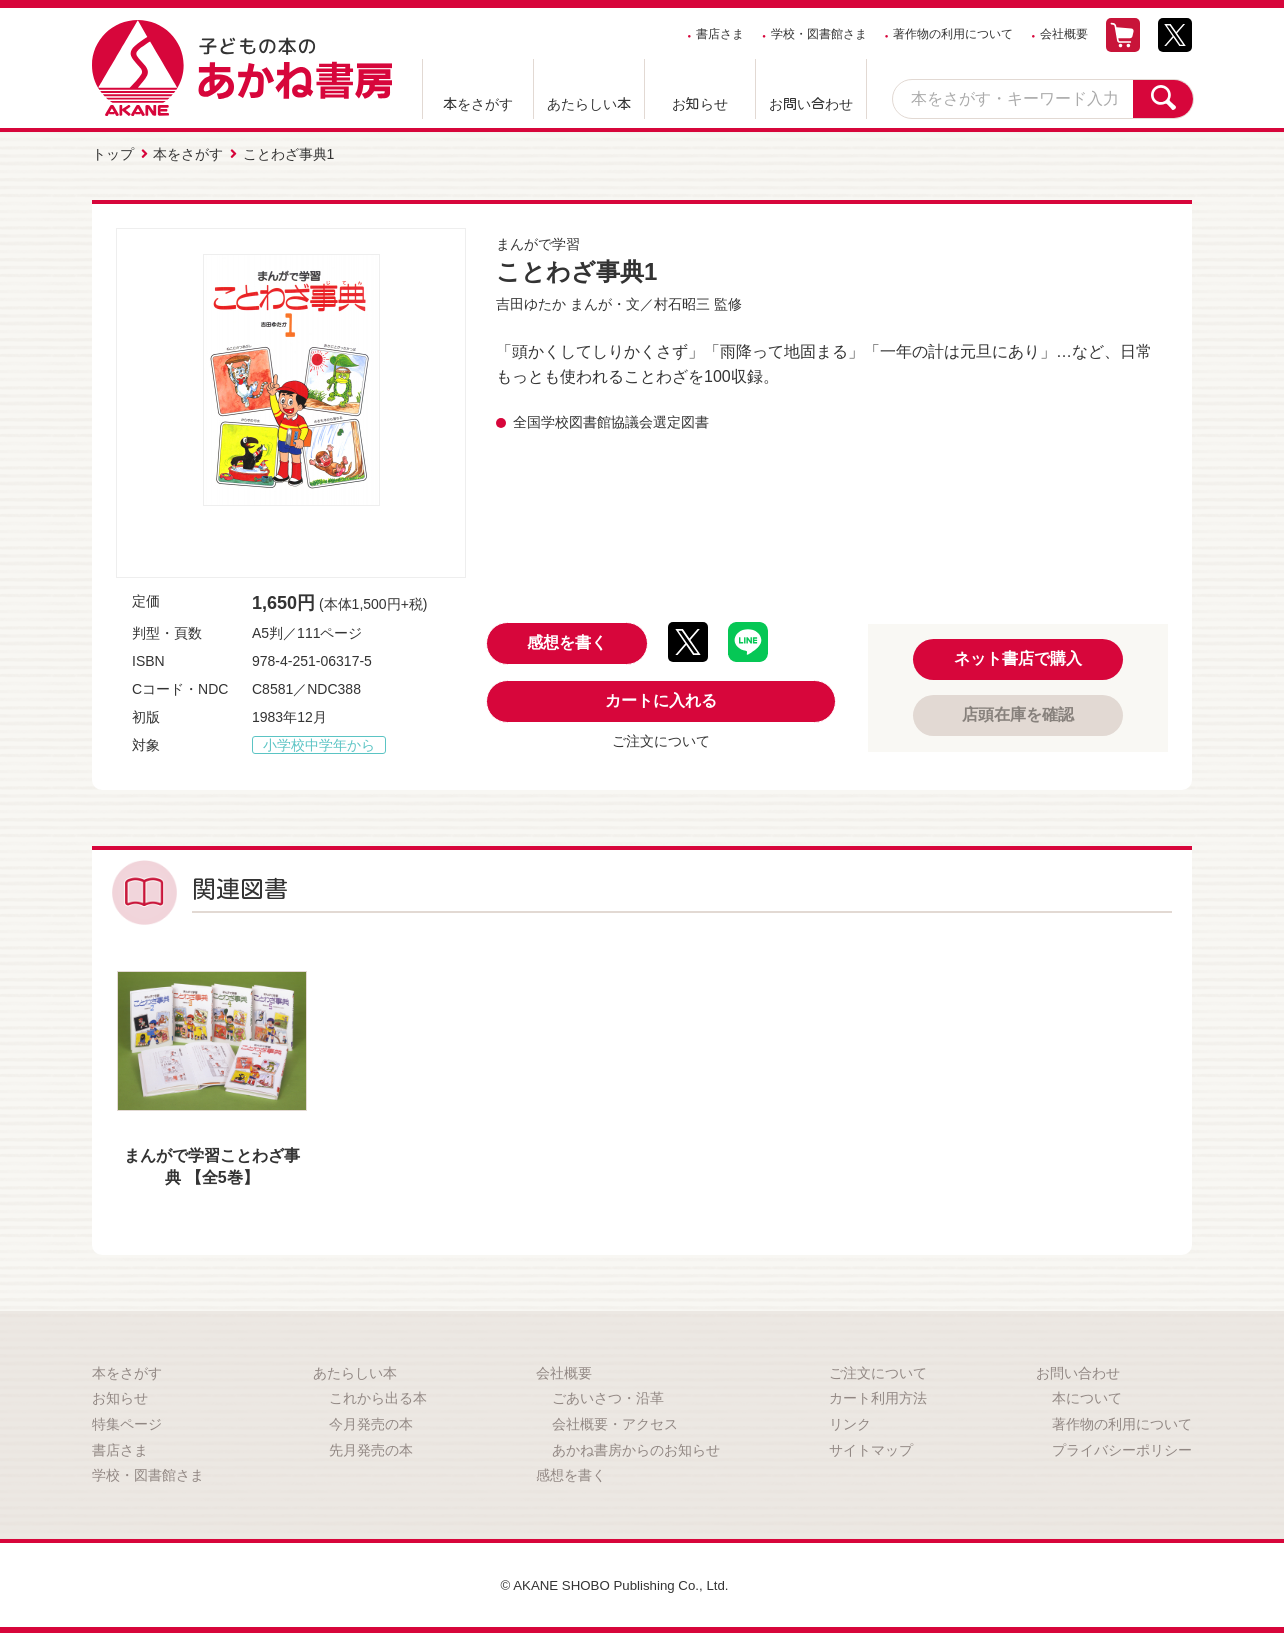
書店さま (720, 34)
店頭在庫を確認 (1018, 712)
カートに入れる (661, 698)
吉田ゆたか (531, 302)
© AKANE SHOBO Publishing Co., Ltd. (614, 1583)
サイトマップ (871, 1448)
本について (1087, 1396)
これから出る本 (378, 1396)
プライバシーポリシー (1122, 1448)
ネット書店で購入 (1018, 656)
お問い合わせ (811, 104)
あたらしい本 (589, 104)
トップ (113, 153)
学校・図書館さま (819, 34)
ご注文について (661, 739)
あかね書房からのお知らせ (636, 1448)
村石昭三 (682, 302)
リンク (850, 1422)
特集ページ (127, 1422)
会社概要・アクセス (615, 1422)
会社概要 (1064, 34)
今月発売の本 (371, 1422)
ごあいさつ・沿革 (608, 1396)
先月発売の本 (371, 1448)
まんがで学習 (538, 242)
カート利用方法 (878, 1396)
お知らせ (700, 104)
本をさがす (478, 104)
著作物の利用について (953, 34)
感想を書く (567, 640)
